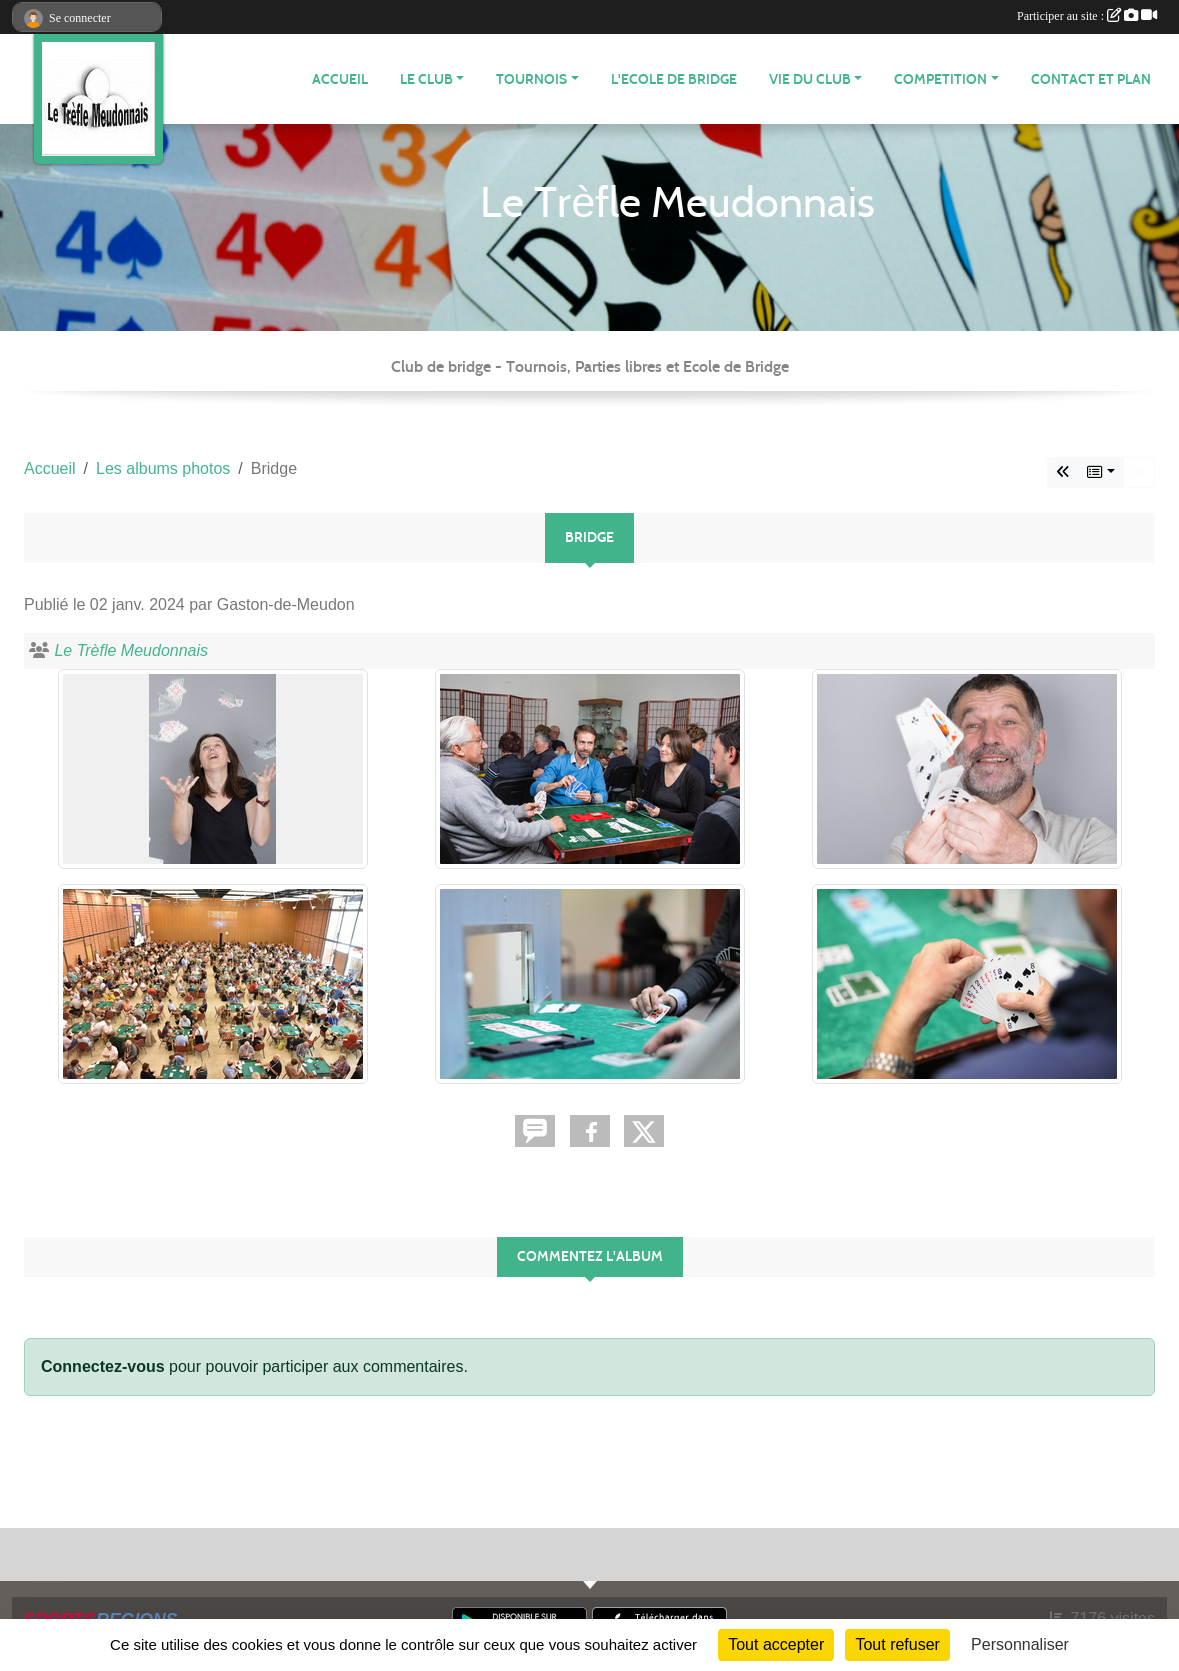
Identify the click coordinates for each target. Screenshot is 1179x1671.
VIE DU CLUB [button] (810, 79)
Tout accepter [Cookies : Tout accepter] (776, 1644)
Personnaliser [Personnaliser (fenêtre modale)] (1020, 1644)
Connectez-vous (103, 1366)
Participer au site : (1087, 16)
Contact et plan (1091, 79)
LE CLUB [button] (426, 79)
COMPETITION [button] (940, 79)
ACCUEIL (340, 79)
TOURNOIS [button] (531, 79)
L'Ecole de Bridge (674, 79)
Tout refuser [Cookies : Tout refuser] (897, 1644)
